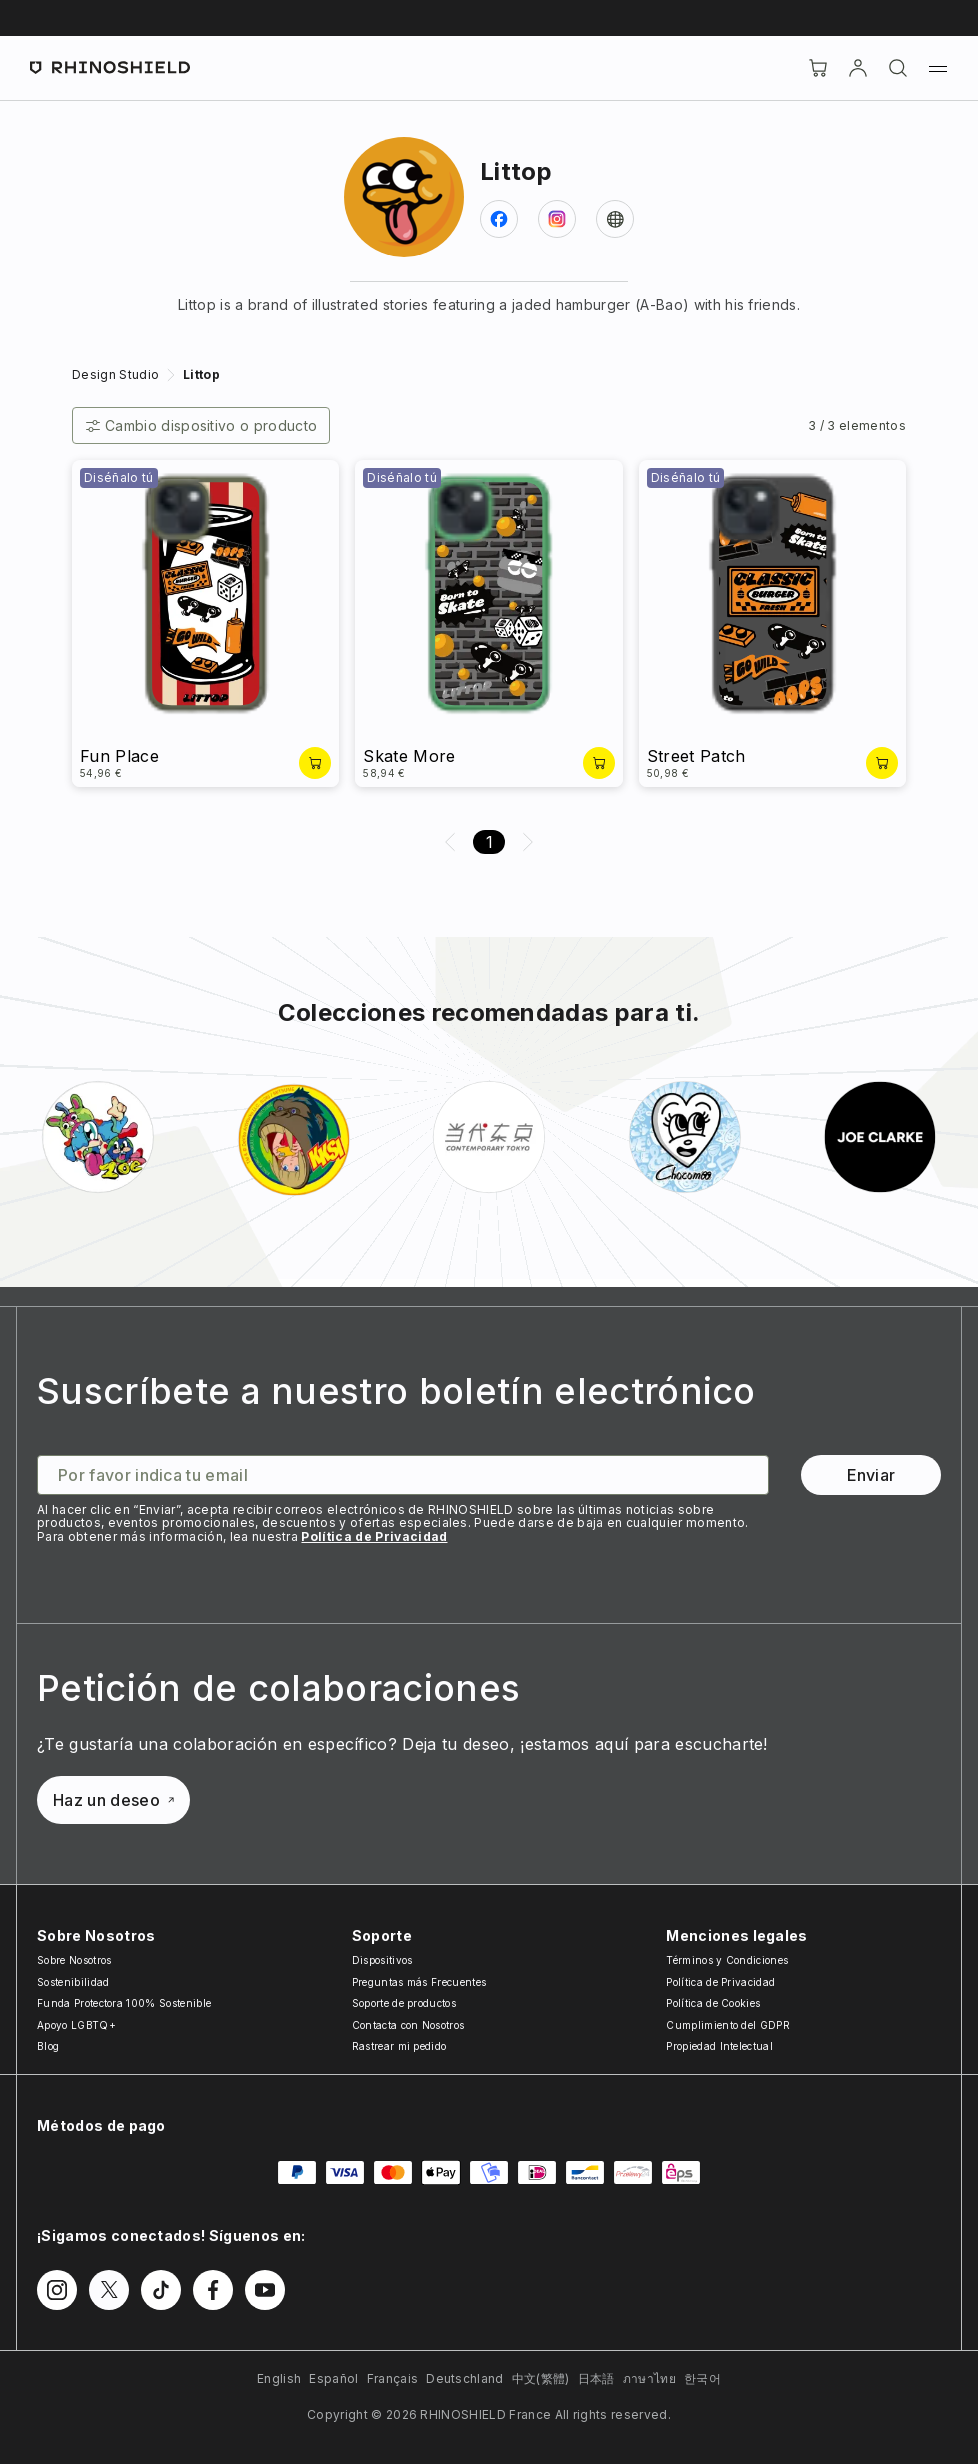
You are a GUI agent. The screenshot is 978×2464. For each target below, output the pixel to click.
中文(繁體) (541, 2378)
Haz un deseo (113, 1800)
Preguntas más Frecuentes (419, 1982)
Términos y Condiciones (727, 1960)
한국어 (702, 2378)
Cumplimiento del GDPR (728, 2025)
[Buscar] (898, 68)
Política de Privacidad (374, 1536)
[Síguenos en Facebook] (213, 2290)
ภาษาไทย (649, 2378)
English (279, 2378)
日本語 (596, 2378)
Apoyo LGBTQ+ (76, 2025)
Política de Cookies (713, 2003)
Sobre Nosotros (74, 1960)
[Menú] (938, 68)
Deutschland (465, 2378)
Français (393, 2378)
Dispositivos (382, 1960)
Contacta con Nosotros (408, 2025)
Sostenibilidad (73, 1982)
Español (333, 2378)
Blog (48, 2046)
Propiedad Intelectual (719, 2046)
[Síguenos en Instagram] (57, 2290)
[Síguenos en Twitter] (109, 2290)
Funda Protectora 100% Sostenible (124, 2003)
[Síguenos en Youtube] (265, 2290)
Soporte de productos (404, 2003)
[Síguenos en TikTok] (161, 2290)
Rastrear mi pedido (399, 2046)
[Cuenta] (858, 68)
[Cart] (818, 68)
